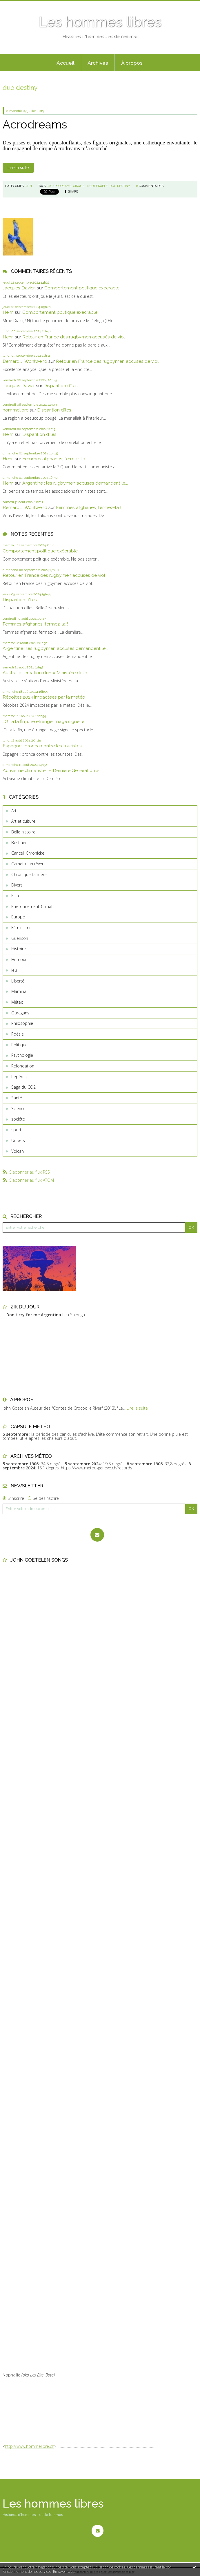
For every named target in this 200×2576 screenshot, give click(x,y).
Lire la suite (18, 167)
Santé (16, 1098)
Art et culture (23, 821)
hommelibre (15, 410)
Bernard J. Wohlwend (25, 361)
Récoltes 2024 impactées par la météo (44, 697)
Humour (19, 959)
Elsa (15, 895)
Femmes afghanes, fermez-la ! (55, 458)
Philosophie (22, 1023)
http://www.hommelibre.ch (29, 2446)
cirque (79, 186)
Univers (18, 1140)
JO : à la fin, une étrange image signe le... (45, 721)
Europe (18, 917)
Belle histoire (23, 832)
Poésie (17, 1034)
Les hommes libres (100, 22)
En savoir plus (63, 2571)
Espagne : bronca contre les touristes (42, 745)
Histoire (18, 948)
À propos (132, 63)
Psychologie (22, 1055)
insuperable (97, 186)
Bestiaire (19, 842)
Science (18, 1108)
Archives (98, 63)
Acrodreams (35, 124)
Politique (19, 1044)
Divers (17, 885)
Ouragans (20, 1013)
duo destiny (120, 186)
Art (14, 810)
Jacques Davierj (19, 288)
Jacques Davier (19, 385)
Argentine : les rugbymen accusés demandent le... (75, 483)
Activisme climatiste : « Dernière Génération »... (52, 770)
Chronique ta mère (29, 874)
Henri (8, 312)
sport (16, 1129)
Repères (19, 1076)
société (18, 1119)
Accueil (65, 63)
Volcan (17, 1151)
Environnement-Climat (32, 906)
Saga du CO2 (23, 1087)
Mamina (18, 991)
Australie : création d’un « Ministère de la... (46, 672)
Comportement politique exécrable (81, 288)
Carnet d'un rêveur (28, 863)
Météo (17, 1002)
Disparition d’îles (60, 385)
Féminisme (21, 927)
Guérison (19, 938)
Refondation (22, 1066)
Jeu (14, 970)
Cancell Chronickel (28, 853)
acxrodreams (59, 186)
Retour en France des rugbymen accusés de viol (73, 337)
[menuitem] (65, 63)
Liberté (17, 981)
